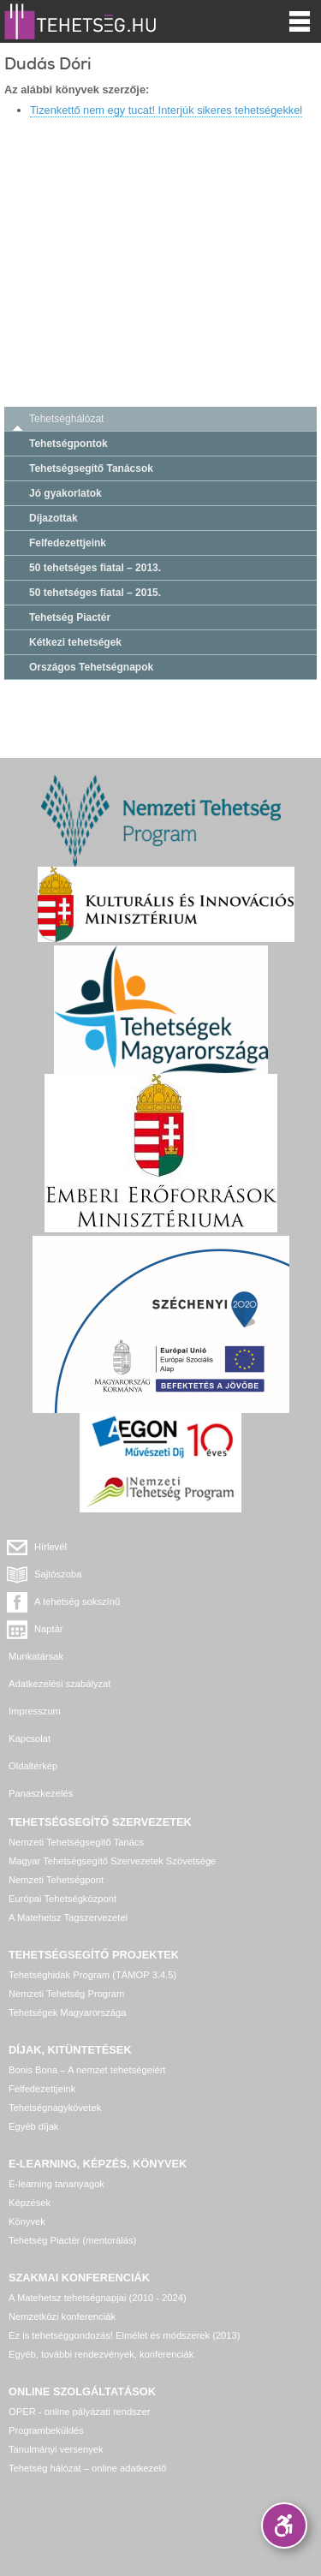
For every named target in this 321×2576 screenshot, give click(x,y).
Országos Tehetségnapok (91, 667)
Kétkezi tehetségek (75, 642)
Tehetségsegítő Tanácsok (91, 468)
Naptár (48, 1629)
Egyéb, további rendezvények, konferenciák (101, 2354)
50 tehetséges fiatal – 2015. (95, 593)
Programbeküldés (46, 2430)
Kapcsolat (30, 1738)
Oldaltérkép (33, 1766)
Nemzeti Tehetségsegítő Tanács (76, 1842)
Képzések (30, 2202)
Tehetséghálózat (66, 419)
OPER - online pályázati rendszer (79, 2411)
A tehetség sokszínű (77, 1601)
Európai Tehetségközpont (62, 1898)
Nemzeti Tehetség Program (66, 1994)
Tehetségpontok (68, 444)
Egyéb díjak (33, 2126)
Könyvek (27, 2221)
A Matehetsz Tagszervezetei (68, 1917)
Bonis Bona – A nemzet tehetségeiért (87, 2070)
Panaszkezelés (41, 1793)
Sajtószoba (57, 1574)
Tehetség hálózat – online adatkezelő (87, 2468)
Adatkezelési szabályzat (59, 1684)
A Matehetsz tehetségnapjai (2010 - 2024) (98, 2298)
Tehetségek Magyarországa (67, 2012)
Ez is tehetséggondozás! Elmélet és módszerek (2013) (125, 2335)
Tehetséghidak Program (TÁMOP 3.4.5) (92, 1975)
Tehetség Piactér (69, 617)
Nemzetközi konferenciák (62, 2316)
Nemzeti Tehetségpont (56, 1880)
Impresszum (35, 1711)
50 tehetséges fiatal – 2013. (95, 568)
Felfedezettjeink (67, 543)
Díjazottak (53, 518)
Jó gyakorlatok (65, 493)
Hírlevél (50, 1546)
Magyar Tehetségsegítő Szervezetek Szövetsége (112, 1861)
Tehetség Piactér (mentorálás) (72, 2240)
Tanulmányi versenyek (56, 2449)
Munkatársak (36, 1656)
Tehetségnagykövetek (55, 2107)
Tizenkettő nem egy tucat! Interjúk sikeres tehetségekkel (166, 110)
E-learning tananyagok (56, 2184)
